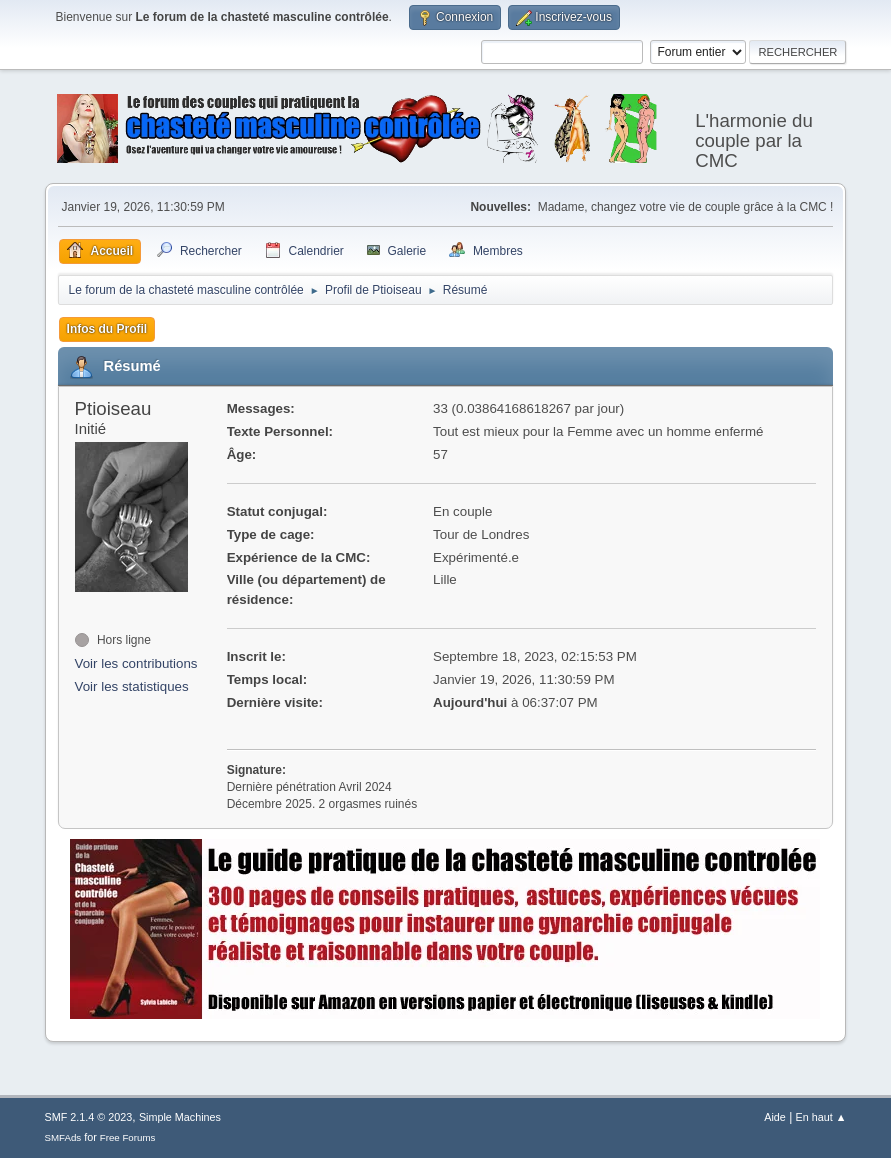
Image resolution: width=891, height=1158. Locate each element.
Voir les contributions (136, 663)
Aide (775, 1117)
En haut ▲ (821, 1117)
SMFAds (63, 1137)
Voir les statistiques (132, 686)
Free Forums (128, 1137)
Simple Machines (180, 1117)
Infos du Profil (107, 329)
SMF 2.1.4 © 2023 (89, 1117)
